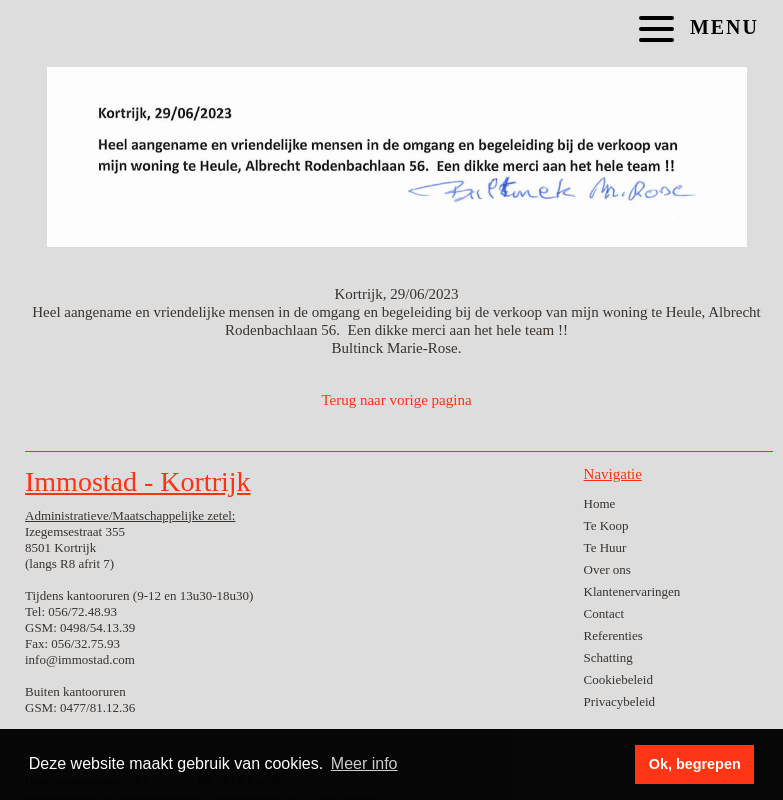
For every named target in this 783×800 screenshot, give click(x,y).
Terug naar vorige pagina (396, 400)
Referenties (613, 635)
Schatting (608, 657)
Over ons (607, 569)
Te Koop (606, 525)
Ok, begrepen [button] (695, 764)
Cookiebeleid (618, 679)
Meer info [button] (364, 763)
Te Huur (605, 547)
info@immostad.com (80, 659)
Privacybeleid (619, 701)
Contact (604, 613)
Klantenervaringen (632, 591)
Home (600, 503)
